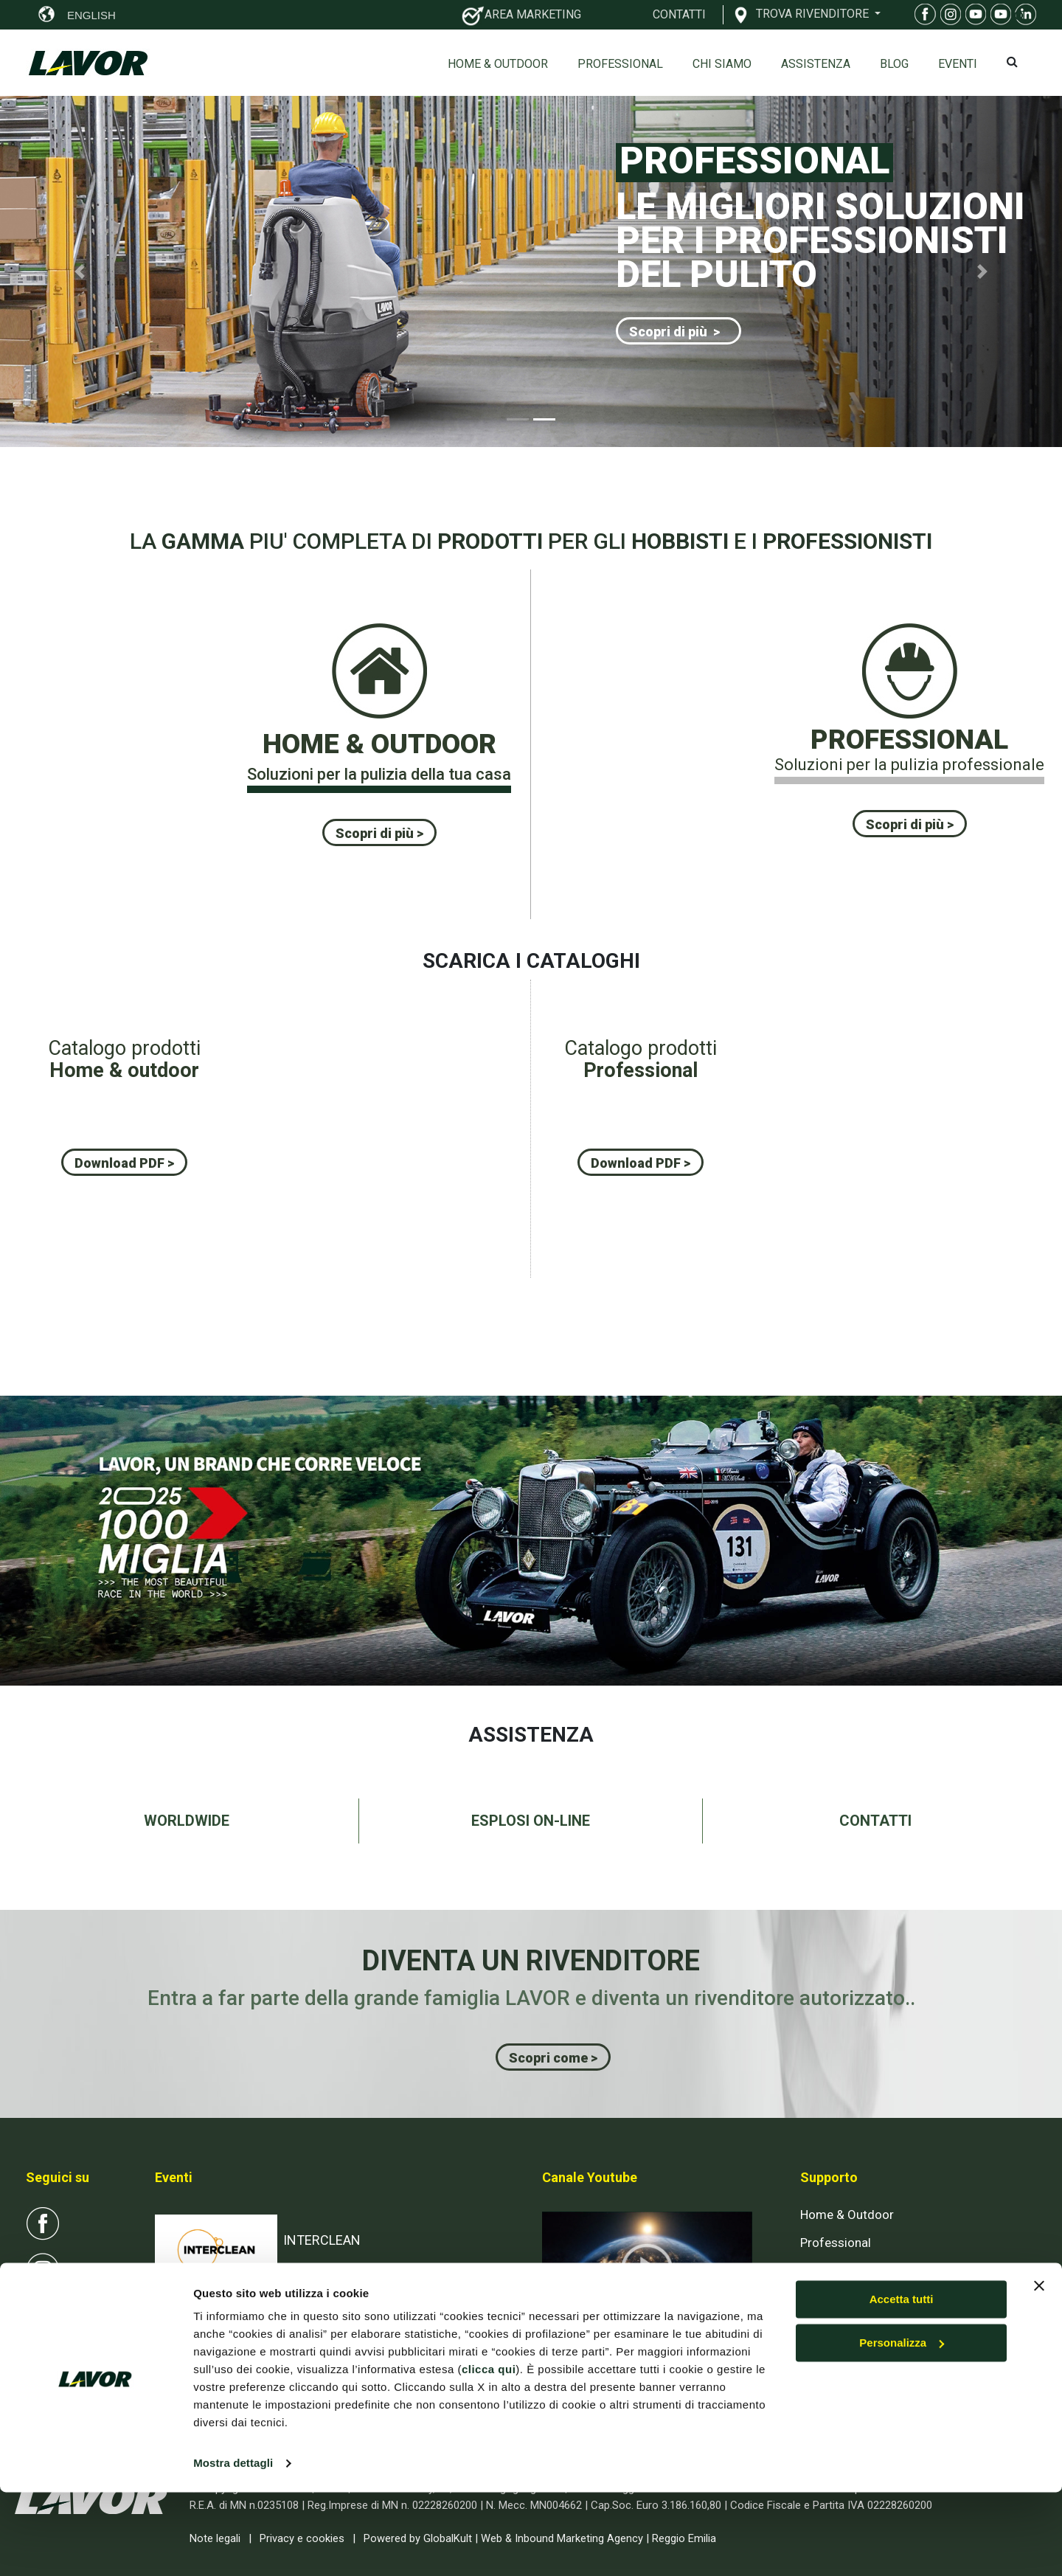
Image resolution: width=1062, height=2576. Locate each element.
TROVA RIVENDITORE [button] (814, 13)
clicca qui (489, 2453)
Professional (620, 64)
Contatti (822, 2298)
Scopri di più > (674, 331)
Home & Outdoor (498, 64)
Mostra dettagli (233, 2547)
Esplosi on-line (840, 2269)
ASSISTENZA (815, 64)
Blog (894, 64)
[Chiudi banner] (1039, 2369)
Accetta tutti (902, 2383)
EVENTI (957, 64)
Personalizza (901, 2426)
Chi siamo (722, 64)
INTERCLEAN (322, 2240)
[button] (79, 271)
